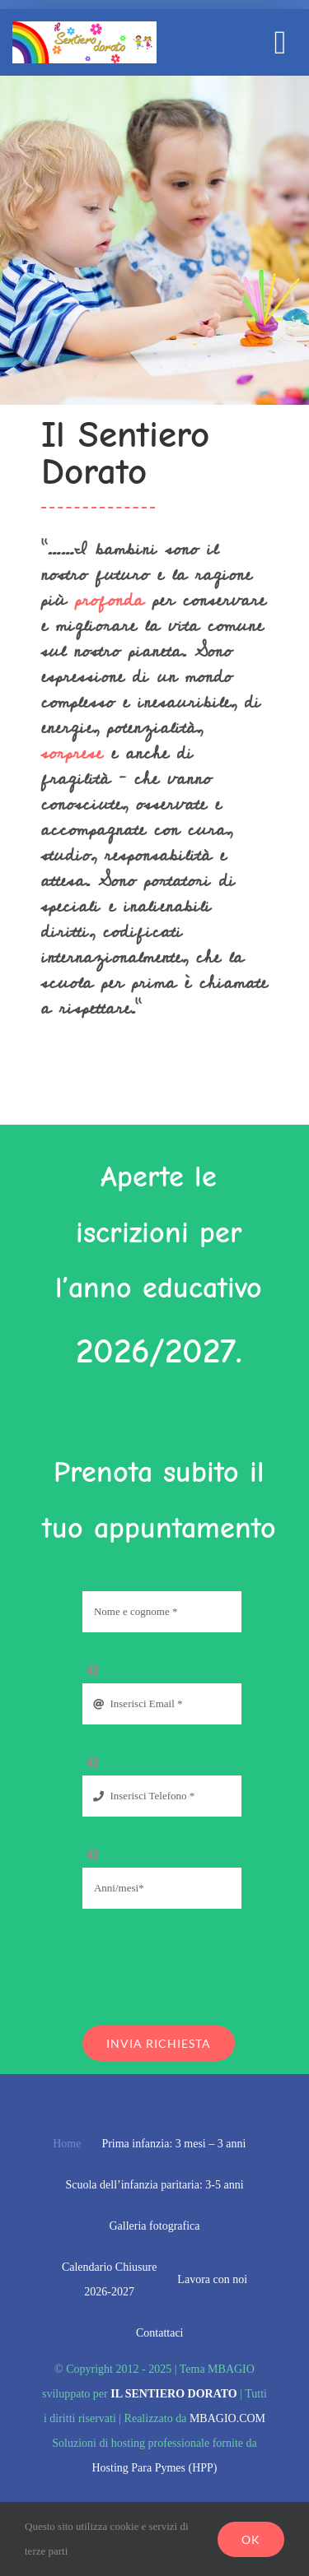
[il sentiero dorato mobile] (84, 28)
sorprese (72, 753)
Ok (250, 2539)
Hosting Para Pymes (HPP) (154, 2468)
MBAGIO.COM (227, 2418)
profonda (105, 600)
